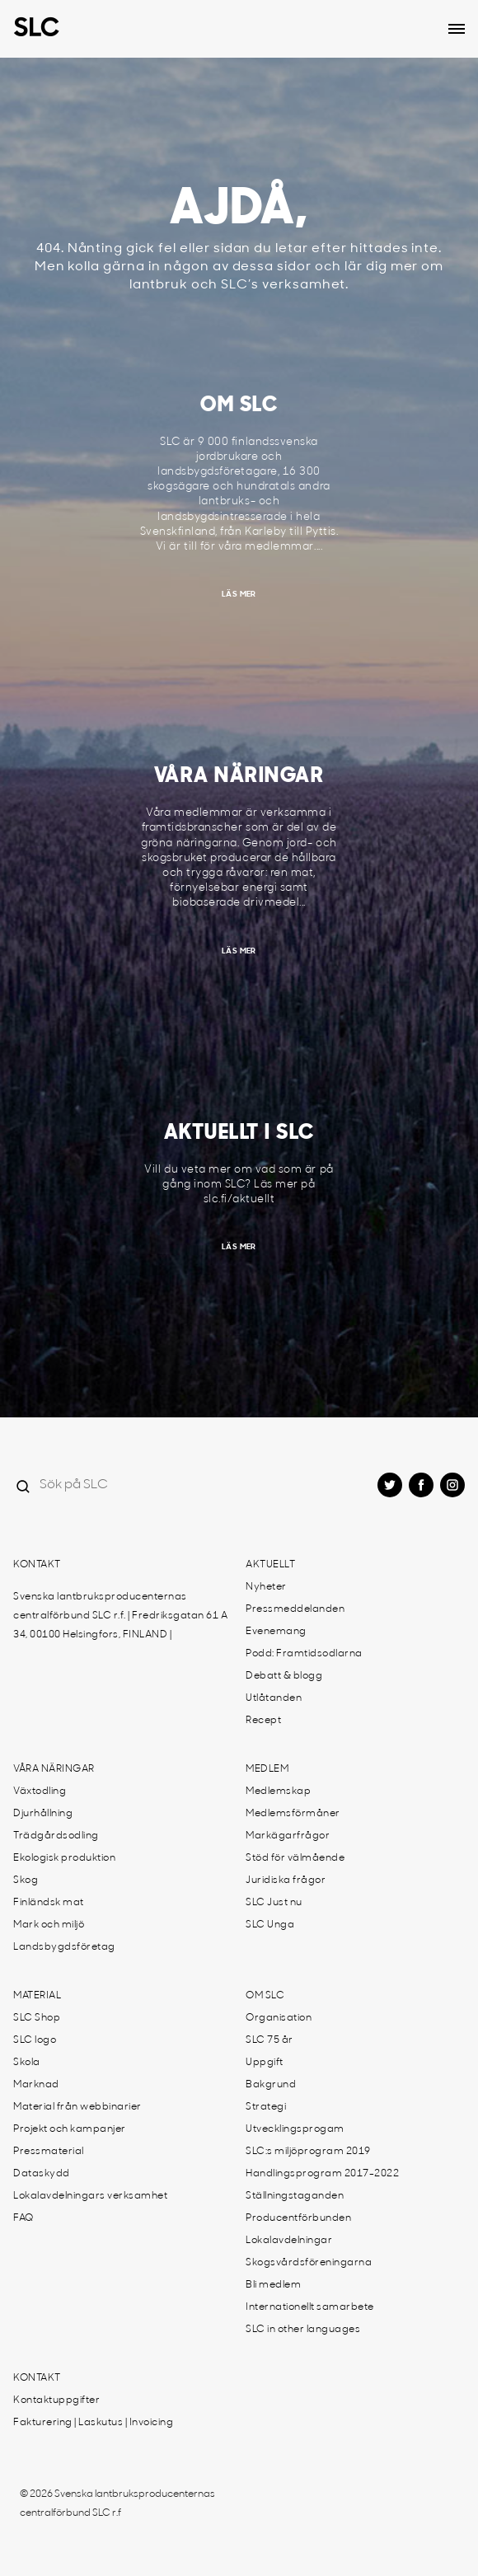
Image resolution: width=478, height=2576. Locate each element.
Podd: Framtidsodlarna (304, 1654)
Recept (263, 1721)
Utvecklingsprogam (295, 2129)
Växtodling (39, 1791)
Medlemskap (278, 1791)
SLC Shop (36, 2018)
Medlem (267, 1769)
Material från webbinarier (77, 2107)
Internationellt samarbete (310, 2307)
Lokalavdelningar (289, 2241)
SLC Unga (270, 1925)
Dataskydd (41, 2174)
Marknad (36, 2085)
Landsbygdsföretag (64, 1947)
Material (37, 1996)
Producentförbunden (298, 2218)
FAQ (23, 2218)
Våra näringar (54, 1769)
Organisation (279, 2018)
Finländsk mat (48, 1903)
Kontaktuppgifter (56, 2400)
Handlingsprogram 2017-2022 (322, 2174)
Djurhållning (43, 1814)
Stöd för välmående (295, 1858)
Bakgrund (271, 2085)
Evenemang (276, 1632)
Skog (25, 1880)
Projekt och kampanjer (69, 2129)
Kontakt (37, 1565)
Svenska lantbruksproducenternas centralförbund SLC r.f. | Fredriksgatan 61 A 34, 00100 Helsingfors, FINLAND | (120, 1616)
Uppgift (265, 2063)
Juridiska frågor (286, 1880)
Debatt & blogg (284, 1676)
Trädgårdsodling (56, 1836)
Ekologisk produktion (64, 1858)
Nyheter (266, 1587)
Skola (26, 2063)
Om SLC (265, 1996)
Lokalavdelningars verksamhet (90, 2196)
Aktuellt (270, 1565)
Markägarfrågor (288, 1836)
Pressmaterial (48, 2152)
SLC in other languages (303, 2330)
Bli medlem (273, 2285)
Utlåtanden (274, 1698)
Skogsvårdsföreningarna (309, 2263)
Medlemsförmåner (293, 1814)
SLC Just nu (274, 1903)
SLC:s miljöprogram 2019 (308, 2152)
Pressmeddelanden (295, 1609)
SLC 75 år (269, 2040)
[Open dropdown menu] (456, 29)
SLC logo (34, 2040)
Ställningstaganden (295, 2196)
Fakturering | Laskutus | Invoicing (93, 2423)
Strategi (266, 2107)
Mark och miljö (48, 1925)
